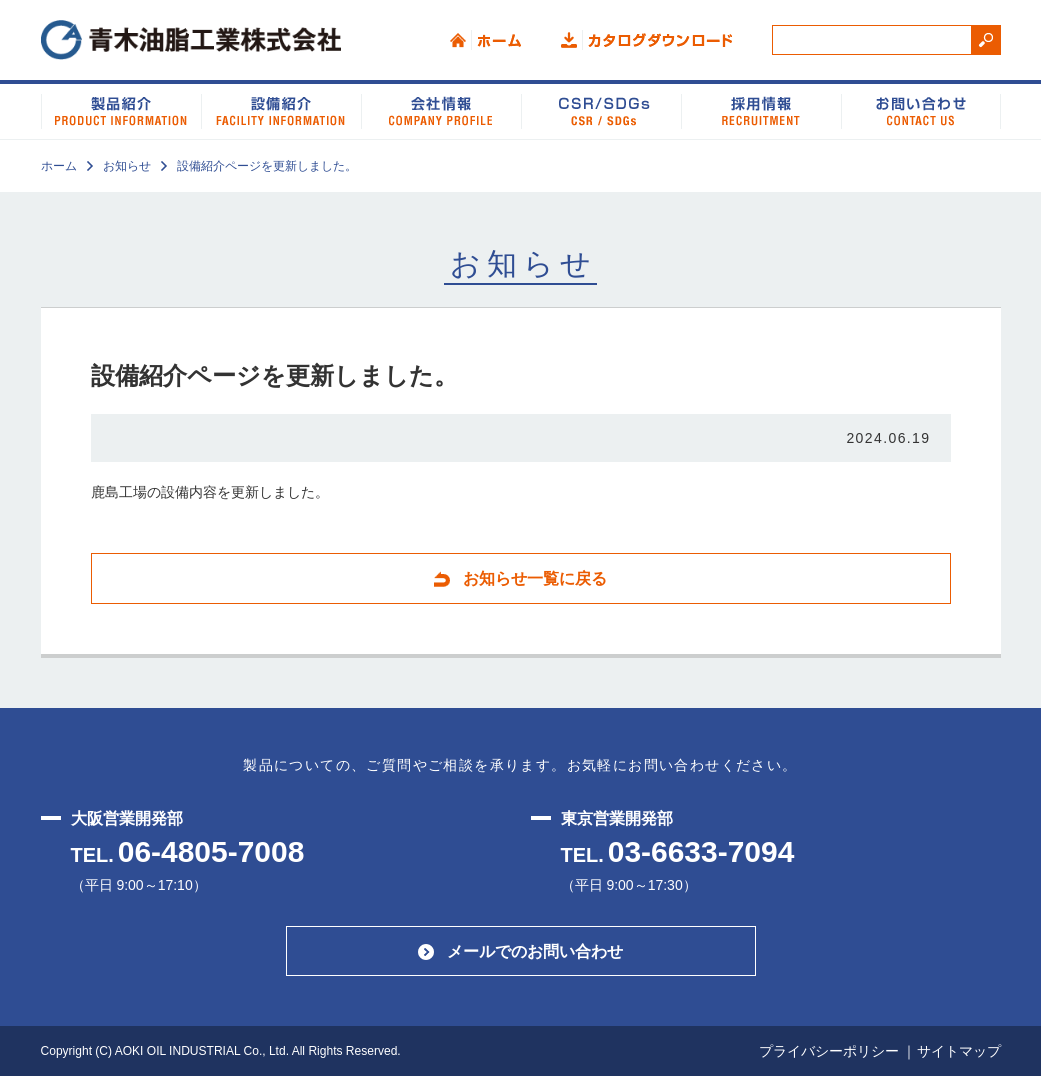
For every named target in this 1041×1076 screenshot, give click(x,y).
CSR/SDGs (601, 110)
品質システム (761, 110)
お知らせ (127, 166)
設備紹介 (281, 110)
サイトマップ (959, 1051)
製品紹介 (121, 110)
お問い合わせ (921, 110)
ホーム (485, 40)
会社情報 (441, 110)
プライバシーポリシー (829, 1051)
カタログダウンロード (646, 40)
